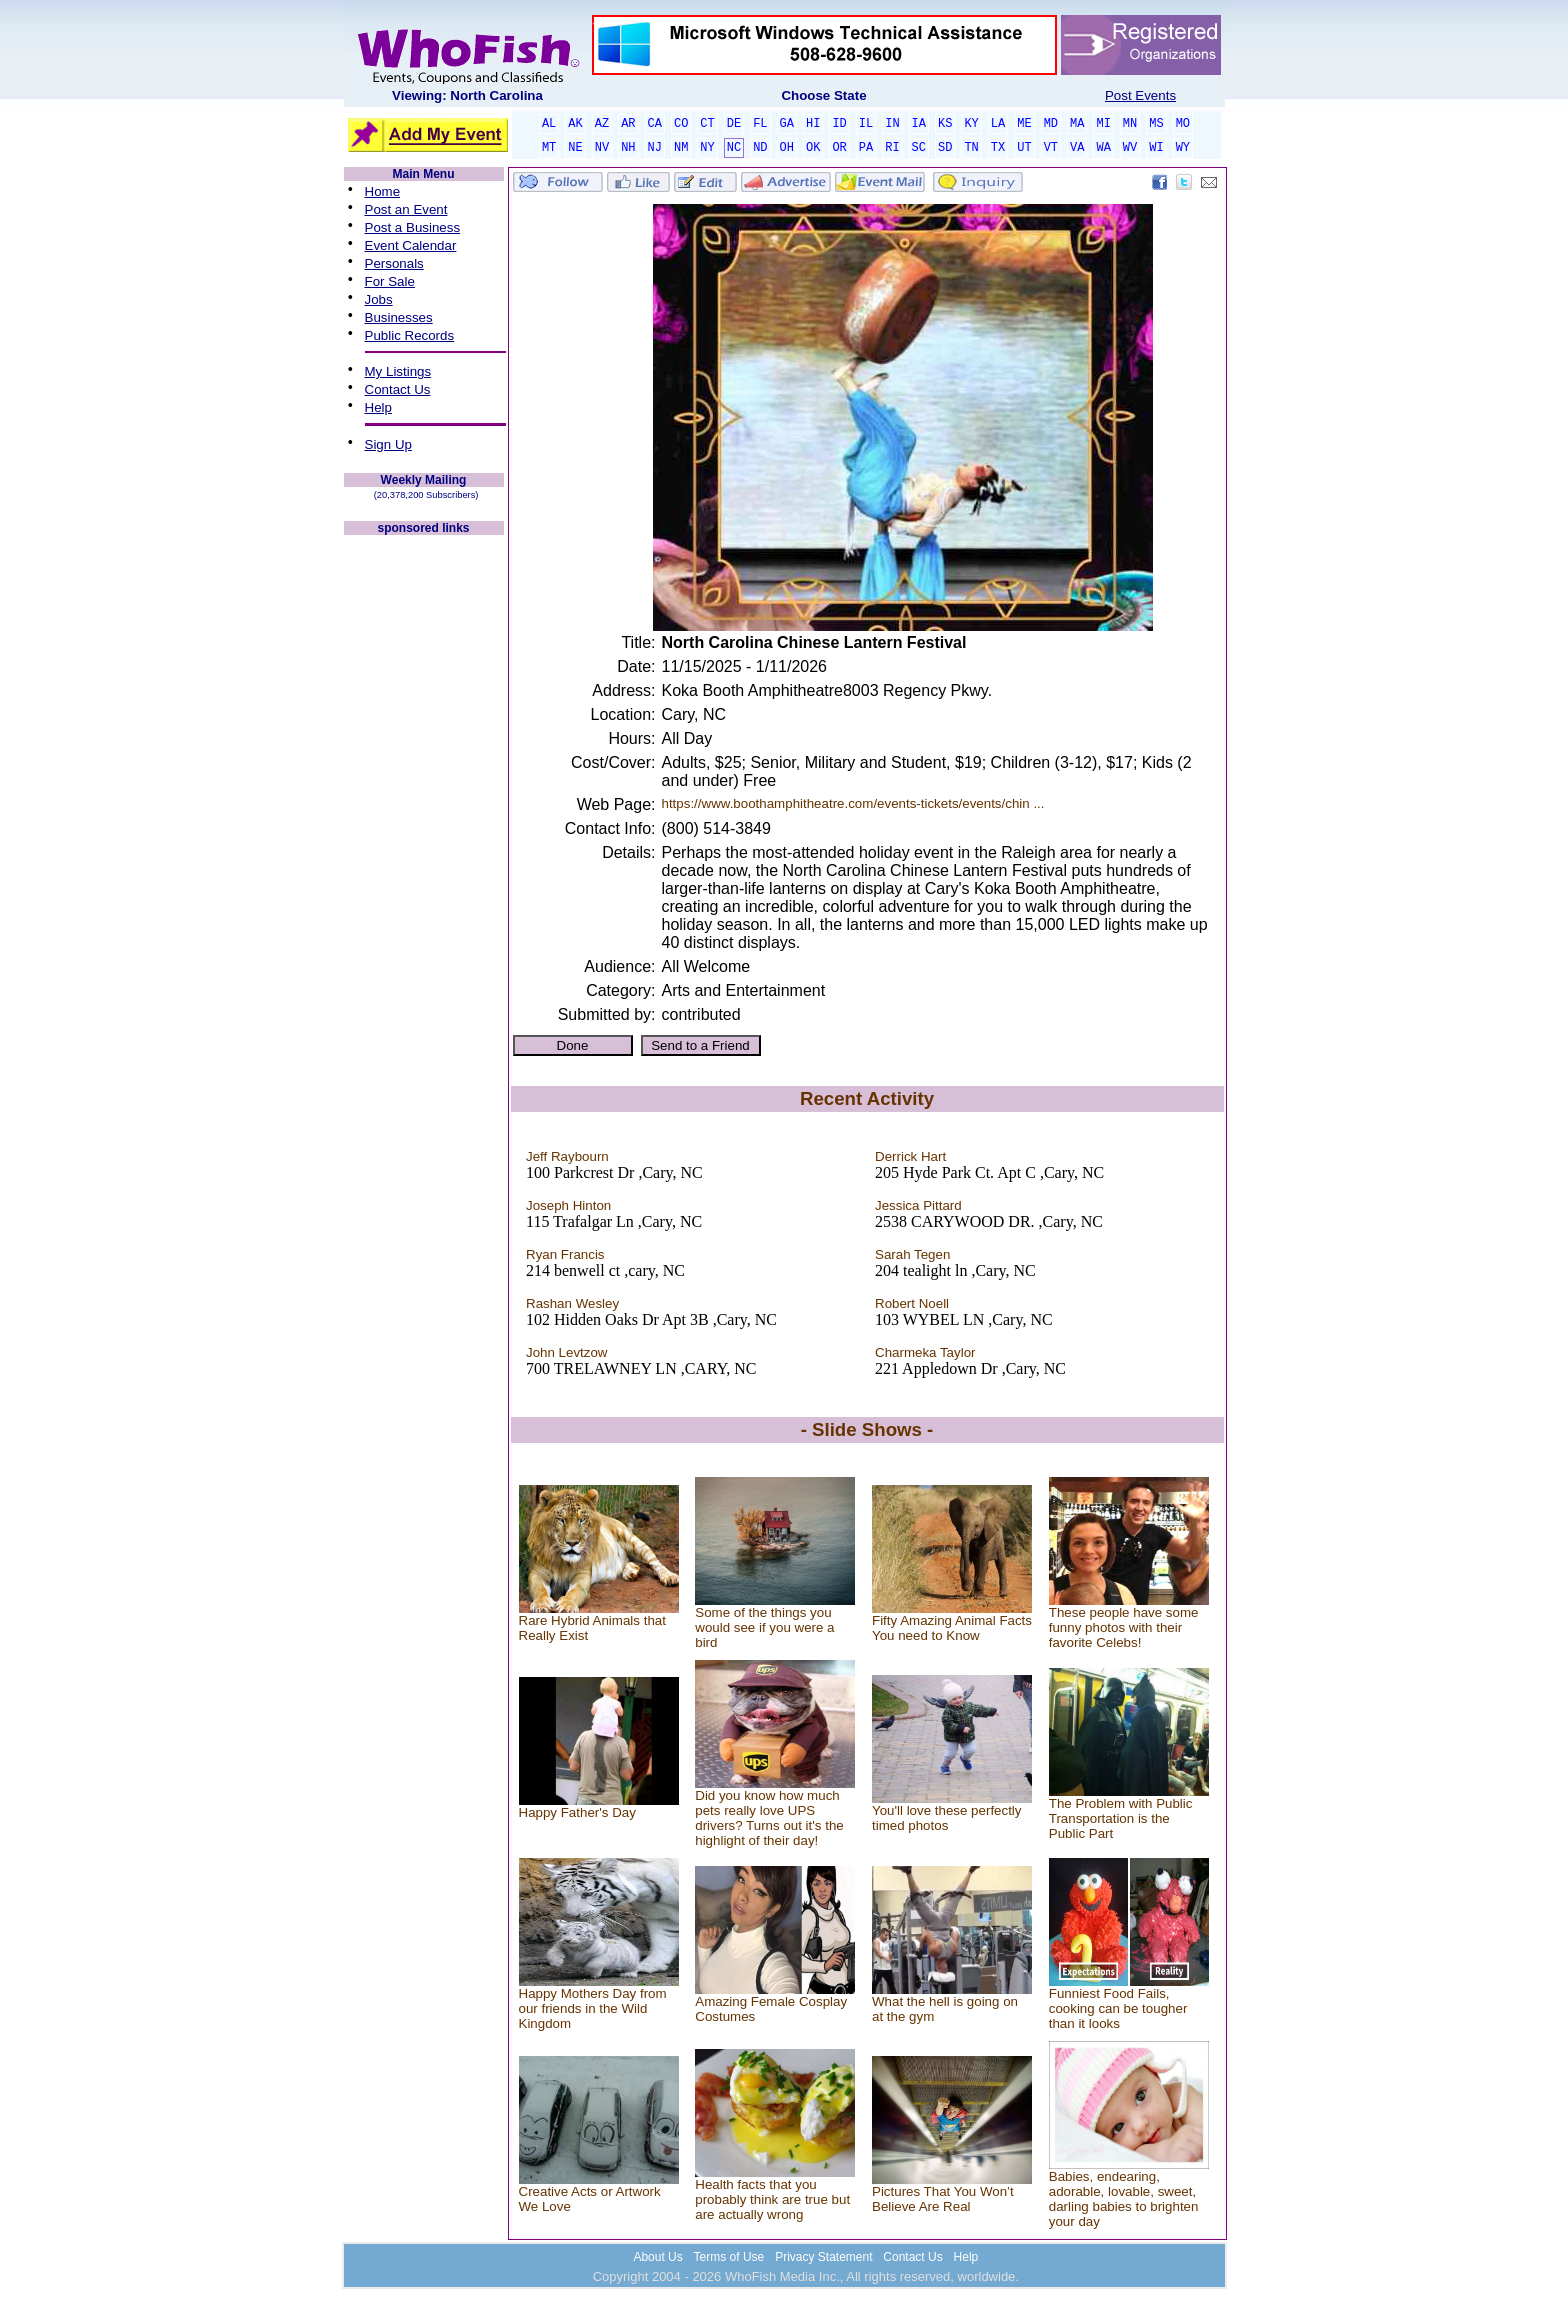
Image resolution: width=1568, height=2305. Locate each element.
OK (813, 148)
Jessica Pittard (918, 1205)
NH (628, 148)
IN (892, 124)
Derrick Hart (910, 1156)
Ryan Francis (565, 1254)
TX (998, 148)
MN (1130, 124)
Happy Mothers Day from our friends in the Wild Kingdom (593, 2008)
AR (628, 124)
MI (1103, 124)
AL (549, 124)
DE (734, 124)
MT (549, 148)
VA (1077, 148)
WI (1156, 148)
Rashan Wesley (572, 1303)
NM (681, 148)
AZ (602, 124)
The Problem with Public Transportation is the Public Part (1121, 1818)
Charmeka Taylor (925, 1352)
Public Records (410, 335)
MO (1183, 124)
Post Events (1140, 95)
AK (575, 124)
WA (1103, 148)
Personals (394, 263)
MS (1156, 124)
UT (1024, 148)
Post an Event (406, 209)
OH (787, 148)
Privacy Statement (823, 2257)
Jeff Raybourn (567, 1156)
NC (734, 148)
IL (866, 124)
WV (1130, 148)
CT (707, 124)
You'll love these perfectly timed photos (947, 1818)
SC (919, 148)
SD (945, 148)
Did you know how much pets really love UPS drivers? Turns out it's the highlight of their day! (769, 1818)
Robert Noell (912, 1303)
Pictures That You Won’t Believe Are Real (943, 2199)
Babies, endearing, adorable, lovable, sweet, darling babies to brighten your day (1124, 2199)
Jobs (379, 299)
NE (575, 148)
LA (998, 124)
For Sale (390, 281)
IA (919, 124)
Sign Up (388, 444)
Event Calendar (411, 245)
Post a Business (413, 227)
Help (378, 407)
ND (760, 148)
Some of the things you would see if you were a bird (764, 1627)
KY (971, 124)
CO (681, 124)
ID (839, 124)
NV (602, 148)
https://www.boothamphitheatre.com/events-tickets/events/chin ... (853, 803)
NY (707, 148)
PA (866, 148)
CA (655, 124)
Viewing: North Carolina (467, 95)
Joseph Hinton (568, 1205)
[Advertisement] (424, 838)
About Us (657, 2257)
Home (383, 191)
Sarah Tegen (912, 1254)
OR (839, 148)
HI (813, 124)
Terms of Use (729, 2257)
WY (1183, 148)
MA (1077, 124)
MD (1051, 124)
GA (787, 124)
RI (892, 148)
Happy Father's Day (577, 1812)
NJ (655, 148)
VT (1051, 148)
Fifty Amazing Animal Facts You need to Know (952, 1628)
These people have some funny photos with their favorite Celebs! (1124, 1627)
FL (760, 124)
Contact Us (398, 389)
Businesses (399, 317)
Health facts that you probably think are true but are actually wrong (772, 2199)
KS (945, 124)
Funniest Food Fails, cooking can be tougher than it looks (1118, 2008)
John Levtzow (567, 1352)
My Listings (398, 371)
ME (1024, 124)
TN (971, 148)
